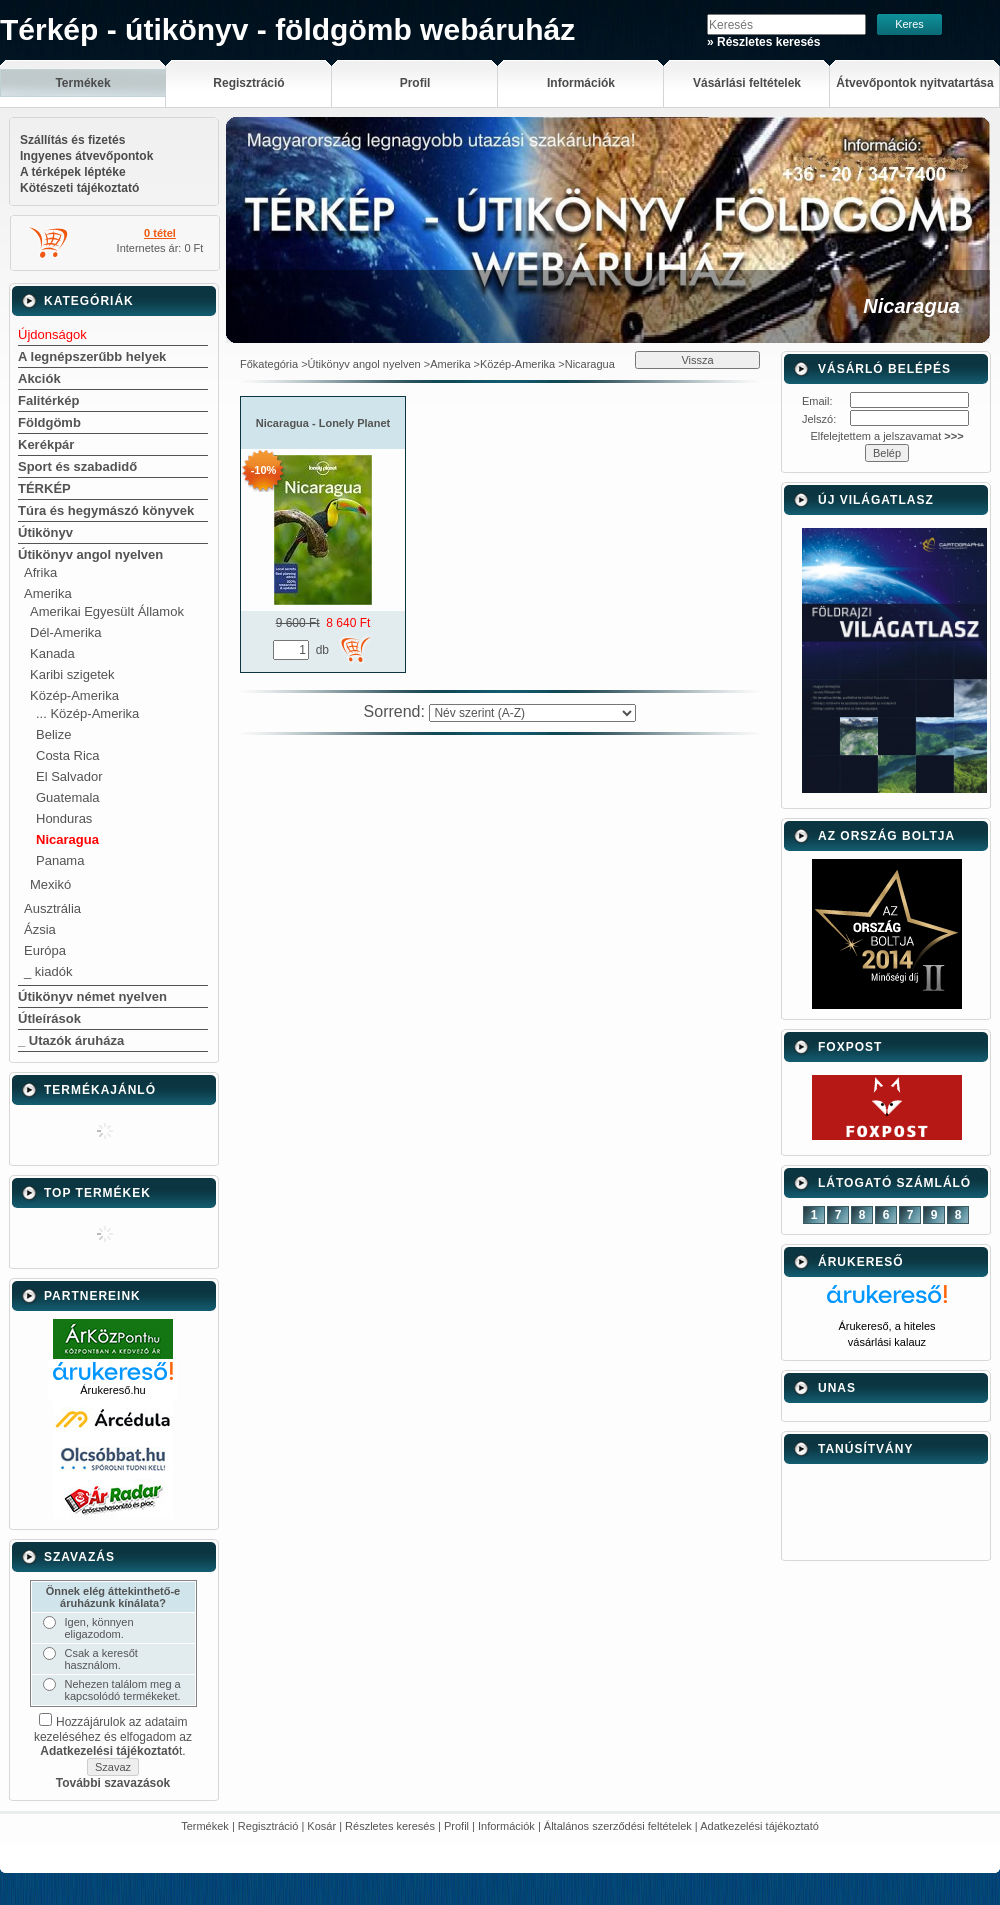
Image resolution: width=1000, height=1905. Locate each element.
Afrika (40, 572)
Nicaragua (67, 839)
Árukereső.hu (112, 1390)
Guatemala (68, 797)
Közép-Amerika (74, 695)
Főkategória (269, 364)
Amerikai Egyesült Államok (107, 611)
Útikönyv (45, 532)
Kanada (52, 653)
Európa (45, 950)
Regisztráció (268, 1826)
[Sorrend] (532, 713)
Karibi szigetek (72, 674)
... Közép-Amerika (87, 713)
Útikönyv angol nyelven (90, 554)
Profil (456, 1826)
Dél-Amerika (66, 632)
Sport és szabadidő (77, 466)
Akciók (39, 378)
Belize (53, 734)
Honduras (64, 818)
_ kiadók (48, 971)
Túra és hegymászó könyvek (106, 510)
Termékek (205, 1826)
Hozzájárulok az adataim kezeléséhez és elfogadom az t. (113, 1736)
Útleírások (49, 1018)
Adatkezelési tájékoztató (759, 1826)
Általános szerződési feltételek (618, 1826)
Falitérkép (48, 400)
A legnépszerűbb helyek (92, 356)
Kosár (321, 1826)
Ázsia (40, 929)
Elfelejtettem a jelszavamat (886, 436)
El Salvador (69, 776)
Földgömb (49, 422)
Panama (60, 860)
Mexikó (50, 884)
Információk (506, 1826)
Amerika (48, 593)
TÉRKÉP (44, 488)
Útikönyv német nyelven (92, 996)
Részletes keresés (390, 1826)
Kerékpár (46, 444)
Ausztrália (52, 908)
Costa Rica (68, 755)
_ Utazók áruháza (71, 1040)
